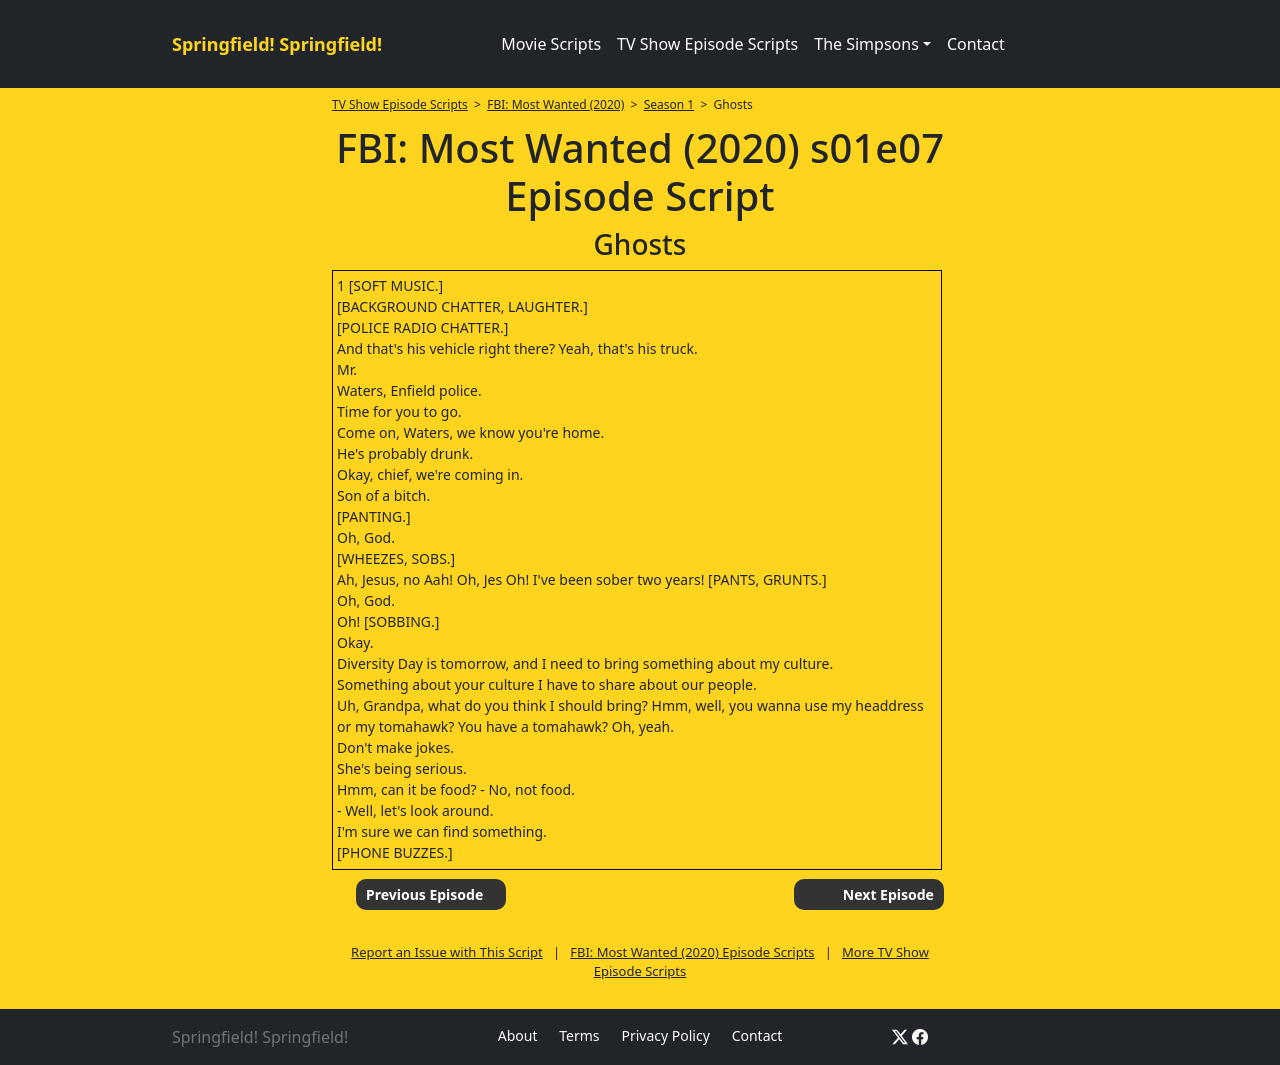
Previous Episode (424, 894)
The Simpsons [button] (866, 44)
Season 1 (669, 104)
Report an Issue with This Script (447, 952)
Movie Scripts (551, 44)
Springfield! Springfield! (277, 44)
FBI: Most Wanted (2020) (555, 104)
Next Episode (888, 894)
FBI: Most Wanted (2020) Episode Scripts (692, 952)
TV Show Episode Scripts (707, 44)
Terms (579, 1035)
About (518, 1035)
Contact (976, 44)
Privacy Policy (665, 1035)
